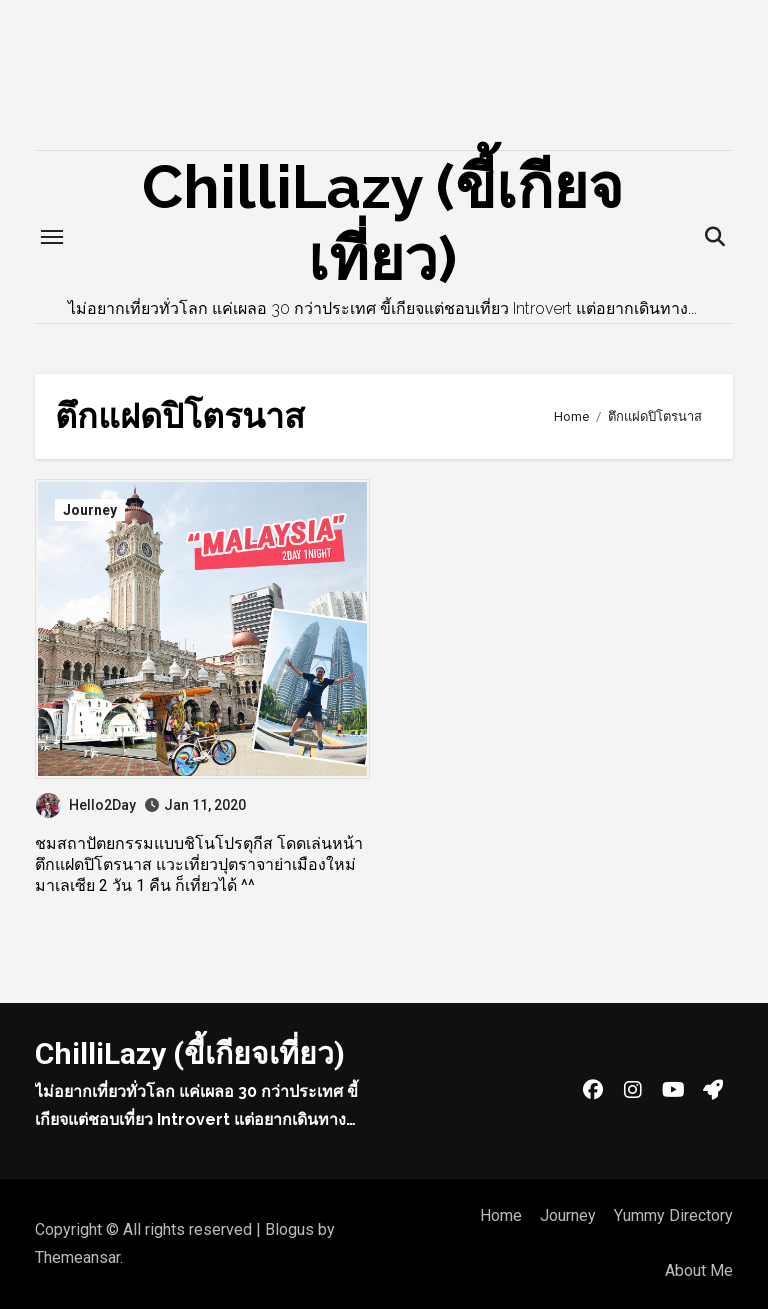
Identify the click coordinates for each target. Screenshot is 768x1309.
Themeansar (77, 1257)
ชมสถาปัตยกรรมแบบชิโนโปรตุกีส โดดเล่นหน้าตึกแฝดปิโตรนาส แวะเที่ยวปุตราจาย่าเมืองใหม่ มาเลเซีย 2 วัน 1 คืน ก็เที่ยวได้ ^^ (199, 864)
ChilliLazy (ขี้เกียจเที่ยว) (190, 1053)
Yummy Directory (673, 1215)
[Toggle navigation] (52, 237)
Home (501, 1215)
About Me (699, 1270)
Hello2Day (86, 805)
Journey (90, 510)
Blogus (289, 1229)
